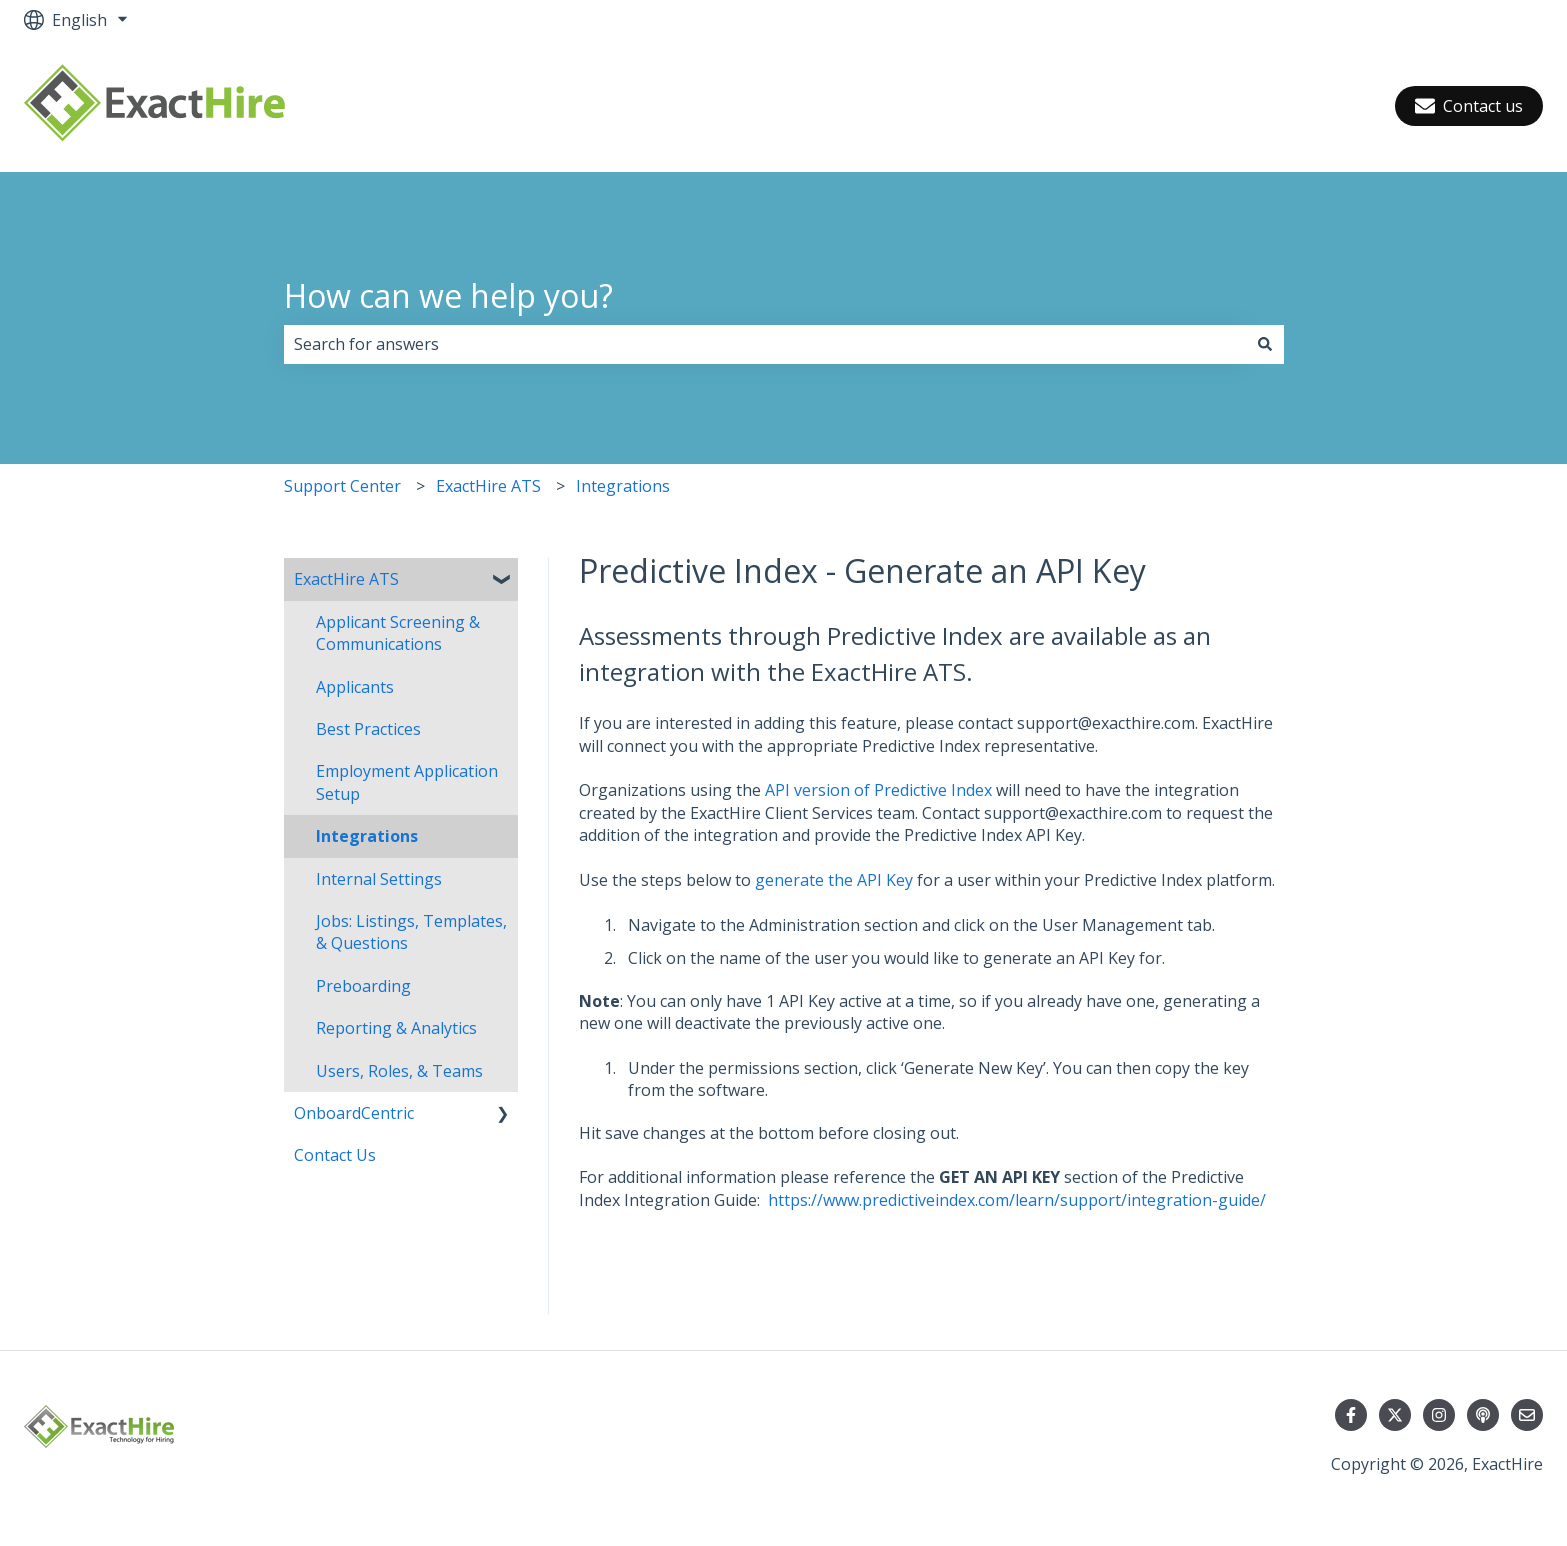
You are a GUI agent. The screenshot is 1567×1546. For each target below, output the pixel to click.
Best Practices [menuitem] (368, 729)
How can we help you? (448, 295)
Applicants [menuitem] (355, 687)
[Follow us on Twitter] (1395, 1415)
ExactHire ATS (488, 486)
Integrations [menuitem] (367, 836)
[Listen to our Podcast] (1483, 1415)
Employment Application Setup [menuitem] (407, 782)
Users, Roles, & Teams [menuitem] (399, 1071)
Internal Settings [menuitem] (379, 879)
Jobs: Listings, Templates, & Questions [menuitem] (411, 932)
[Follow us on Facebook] (1351, 1415)
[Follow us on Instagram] (1439, 1415)
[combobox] (765, 344)
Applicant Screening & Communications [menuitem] (398, 633)
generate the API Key (834, 880)
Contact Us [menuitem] (335, 1155)
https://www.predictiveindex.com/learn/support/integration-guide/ (1017, 1200)
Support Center (342, 486)
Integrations (623, 486)
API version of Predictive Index (878, 790)
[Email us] (1527, 1415)
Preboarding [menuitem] (363, 986)
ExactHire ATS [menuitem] (346, 579)
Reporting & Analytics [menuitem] (396, 1028)
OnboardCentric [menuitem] (354, 1113)
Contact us (1469, 106)
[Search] (1265, 344)
